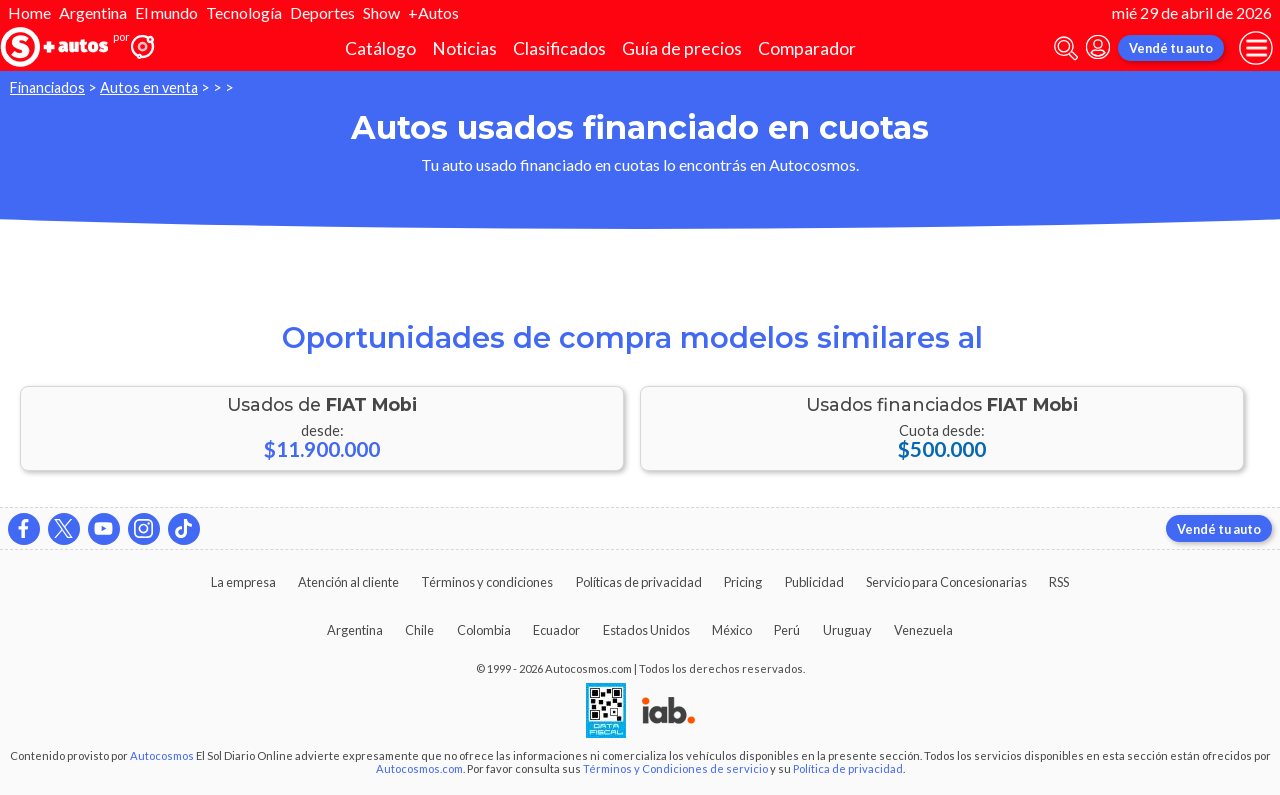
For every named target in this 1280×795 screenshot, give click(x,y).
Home (29, 12)
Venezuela (923, 630)
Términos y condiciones (487, 582)
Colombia (484, 630)
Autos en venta (149, 87)
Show (381, 12)
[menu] (1256, 48)
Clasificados (559, 48)
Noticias (464, 48)
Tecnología (244, 12)
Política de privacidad (848, 768)
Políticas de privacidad (639, 582)
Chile (419, 630)
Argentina (93, 12)
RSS (1059, 582)
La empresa (243, 582)
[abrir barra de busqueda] (1066, 48)
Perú (787, 630)
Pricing (743, 582)
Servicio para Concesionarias (946, 582)
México (732, 630)
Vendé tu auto (1171, 48)
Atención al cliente (348, 582)
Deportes (322, 12)
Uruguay (847, 630)
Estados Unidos (646, 630)
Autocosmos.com (419, 768)
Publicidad (814, 582)
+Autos (433, 12)
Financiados (47, 87)
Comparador (807, 48)
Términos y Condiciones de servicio (675, 768)
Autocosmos (162, 755)
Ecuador (556, 630)
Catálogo (380, 48)
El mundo (166, 12)
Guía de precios (682, 48)
